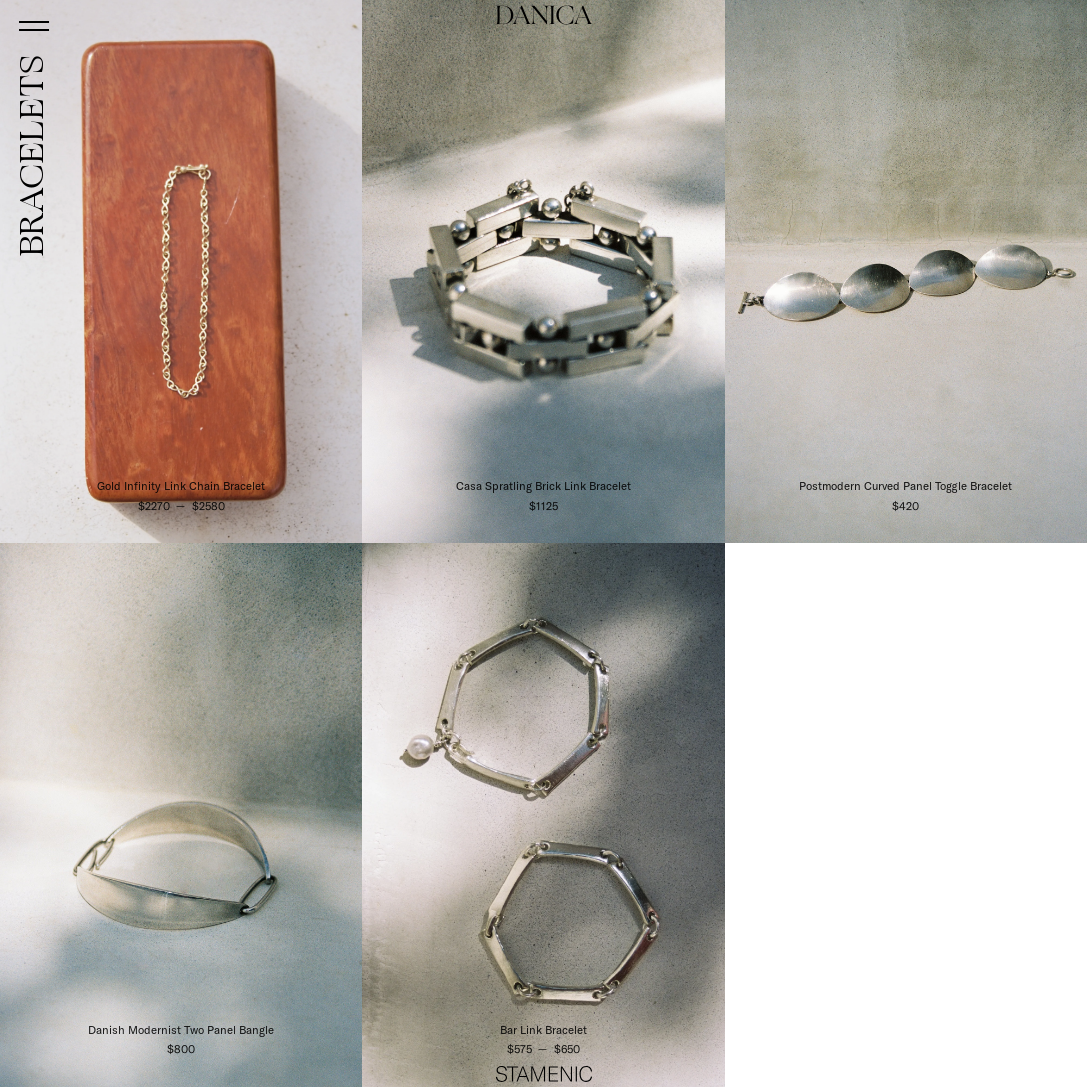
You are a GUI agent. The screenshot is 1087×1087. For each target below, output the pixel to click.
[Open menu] (34, 24)
